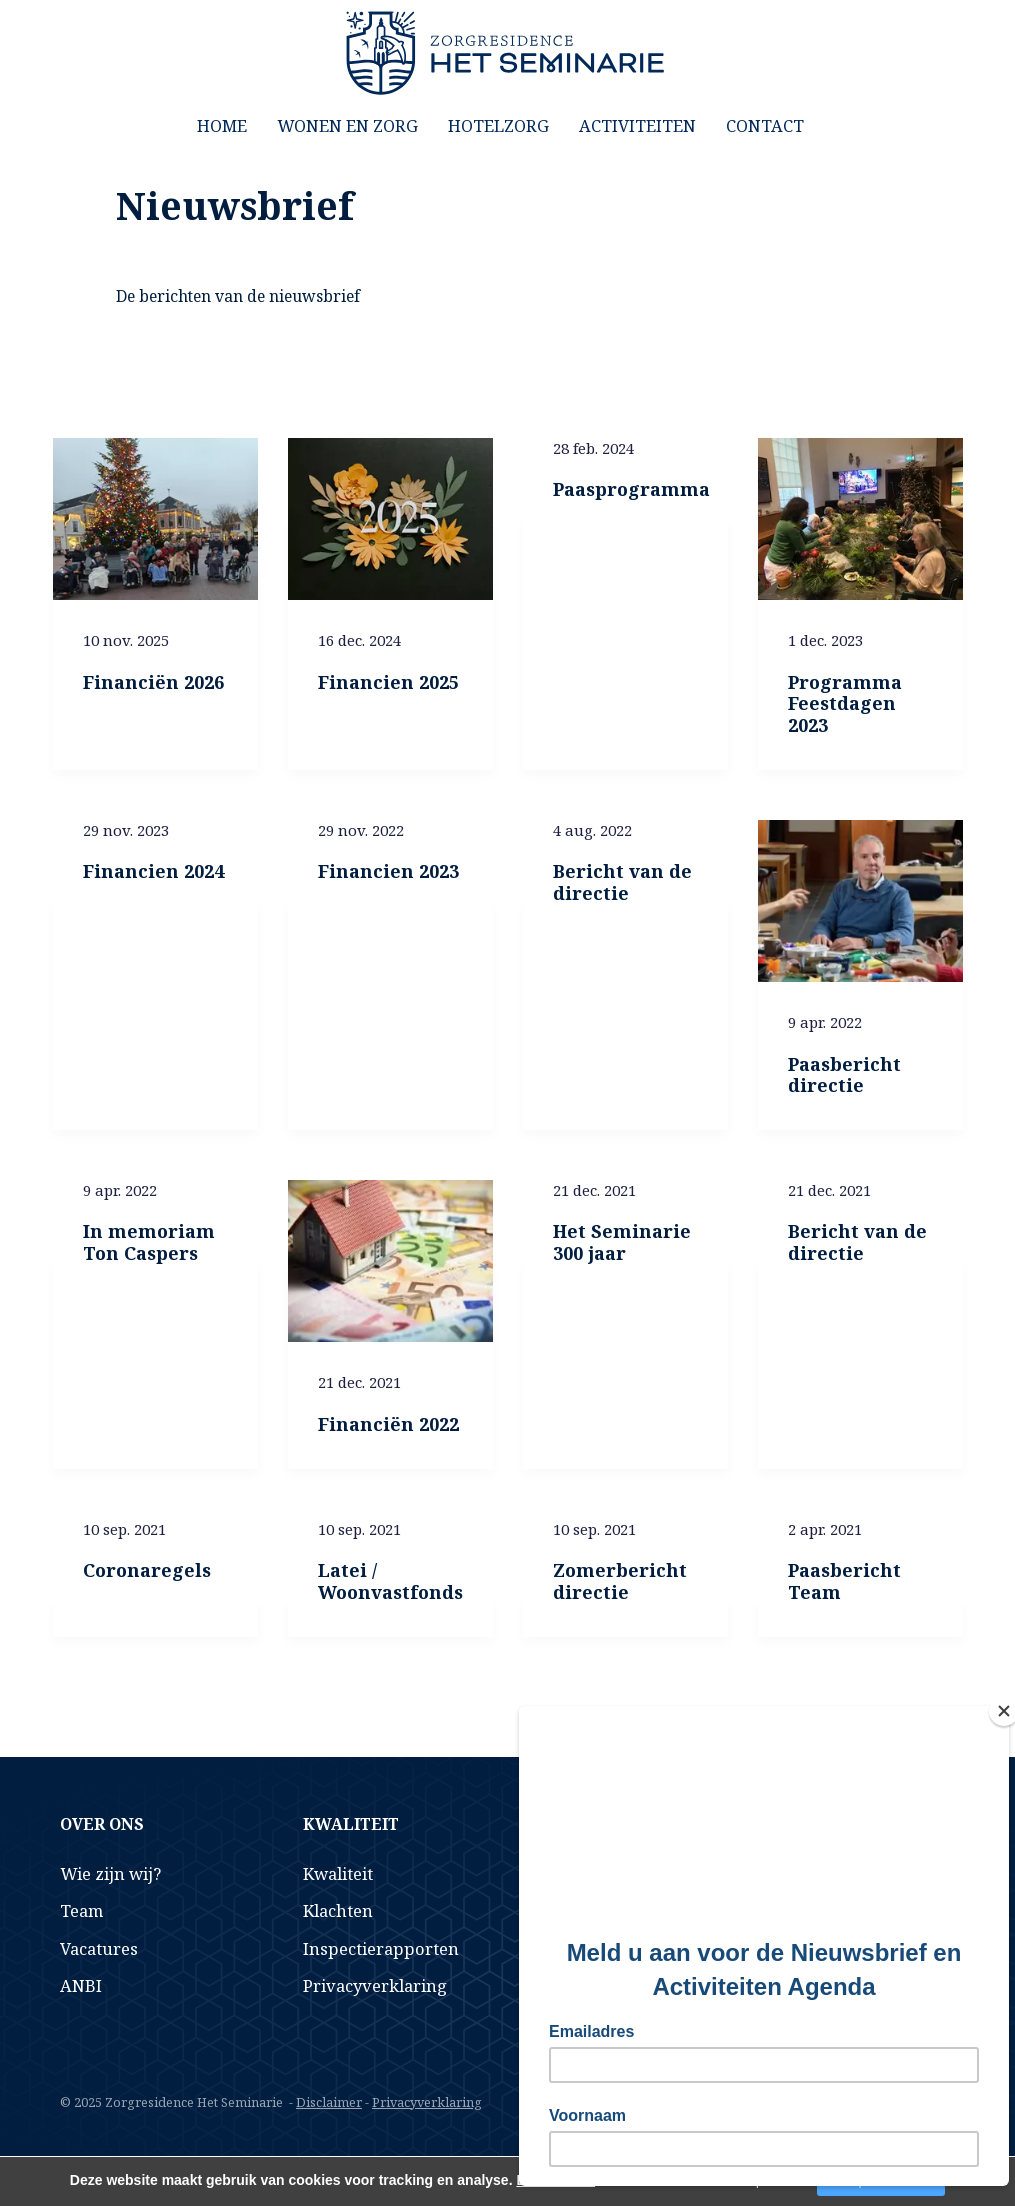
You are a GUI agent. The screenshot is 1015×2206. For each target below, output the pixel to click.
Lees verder (555, 2180)
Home (222, 125)
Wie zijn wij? (110, 1873)
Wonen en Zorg (347, 125)
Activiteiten (637, 125)
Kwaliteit (338, 1873)
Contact (765, 125)
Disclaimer (329, 2102)
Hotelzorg (498, 125)
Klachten (338, 1910)
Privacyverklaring (375, 1985)
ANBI (81, 1985)
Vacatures (99, 1948)
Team (81, 1910)
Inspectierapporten (381, 1948)
